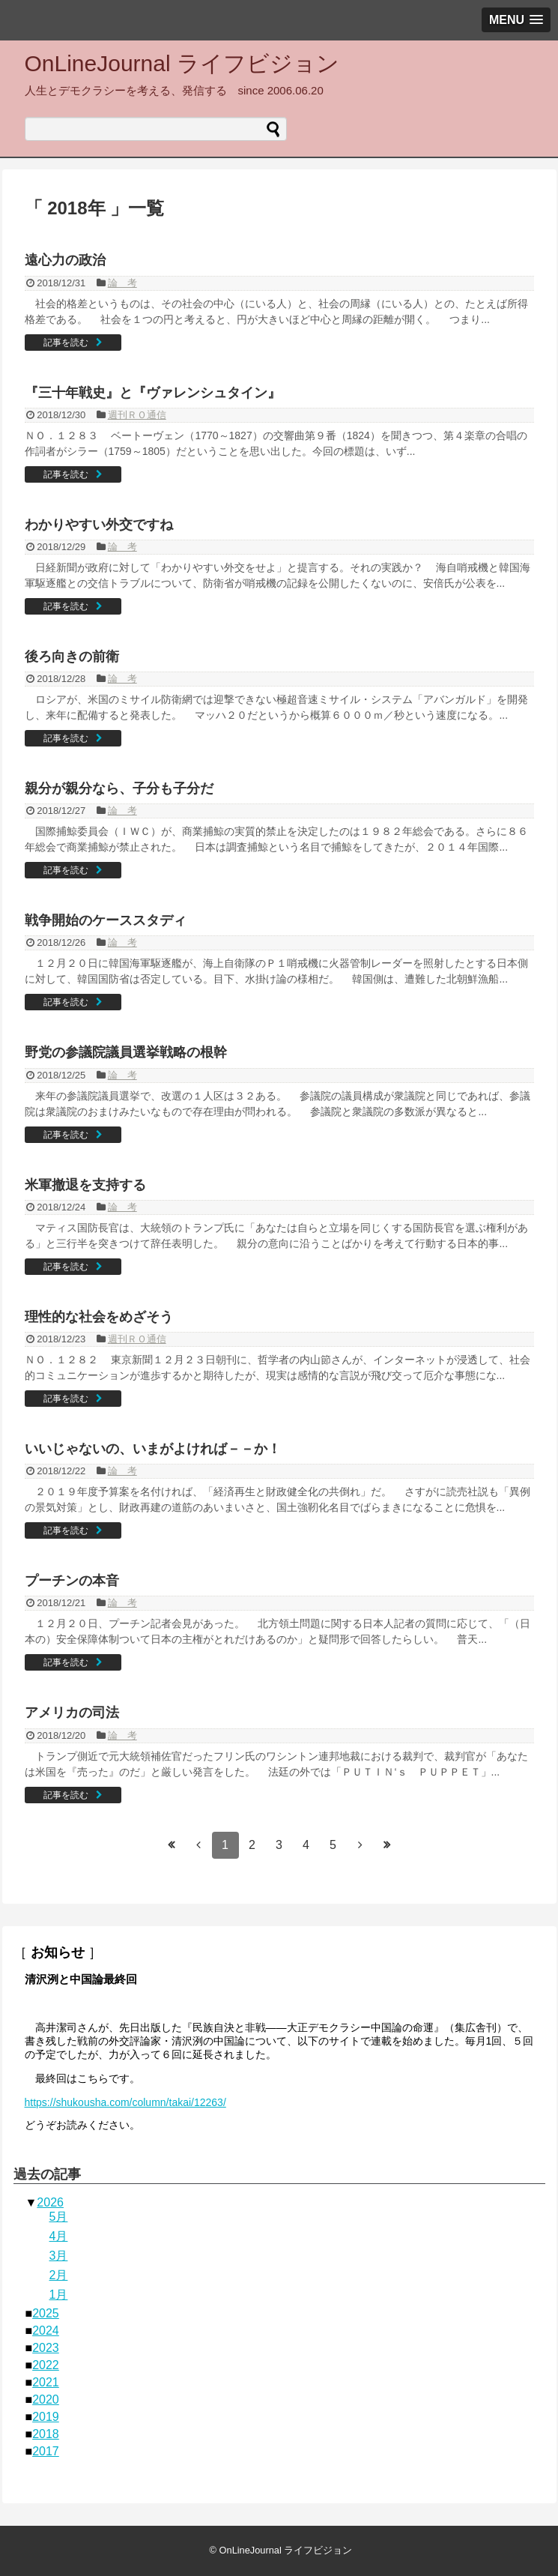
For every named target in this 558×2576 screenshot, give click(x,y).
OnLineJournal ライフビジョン (182, 63)
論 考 (122, 283)
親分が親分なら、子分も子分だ (119, 788)
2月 (58, 2275)
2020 (45, 2399)
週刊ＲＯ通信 (137, 414)
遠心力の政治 (65, 260)
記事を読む (65, 342)
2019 (45, 2416)
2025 (45, 2313)
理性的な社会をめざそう (99, 1316)
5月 (58, 2216)
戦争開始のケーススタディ (105, 920)
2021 (45, 2382)
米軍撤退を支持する (85, 1184)
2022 (45, 2365)
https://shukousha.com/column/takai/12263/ (125, 2102)
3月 (58, 2255)
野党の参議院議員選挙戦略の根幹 (126, 1052)
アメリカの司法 (72, 1712)
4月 (58, 2236)
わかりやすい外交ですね (99, 524)
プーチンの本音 (72, 1580)
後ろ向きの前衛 (72, 656)
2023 (45, 2347)
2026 (50, 2202)
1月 (58, 2294)
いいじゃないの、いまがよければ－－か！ (153, 1448)
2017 (45, 2451)
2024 (45, 2330)
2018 (45, 2434)
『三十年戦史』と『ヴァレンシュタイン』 (153, 392)
